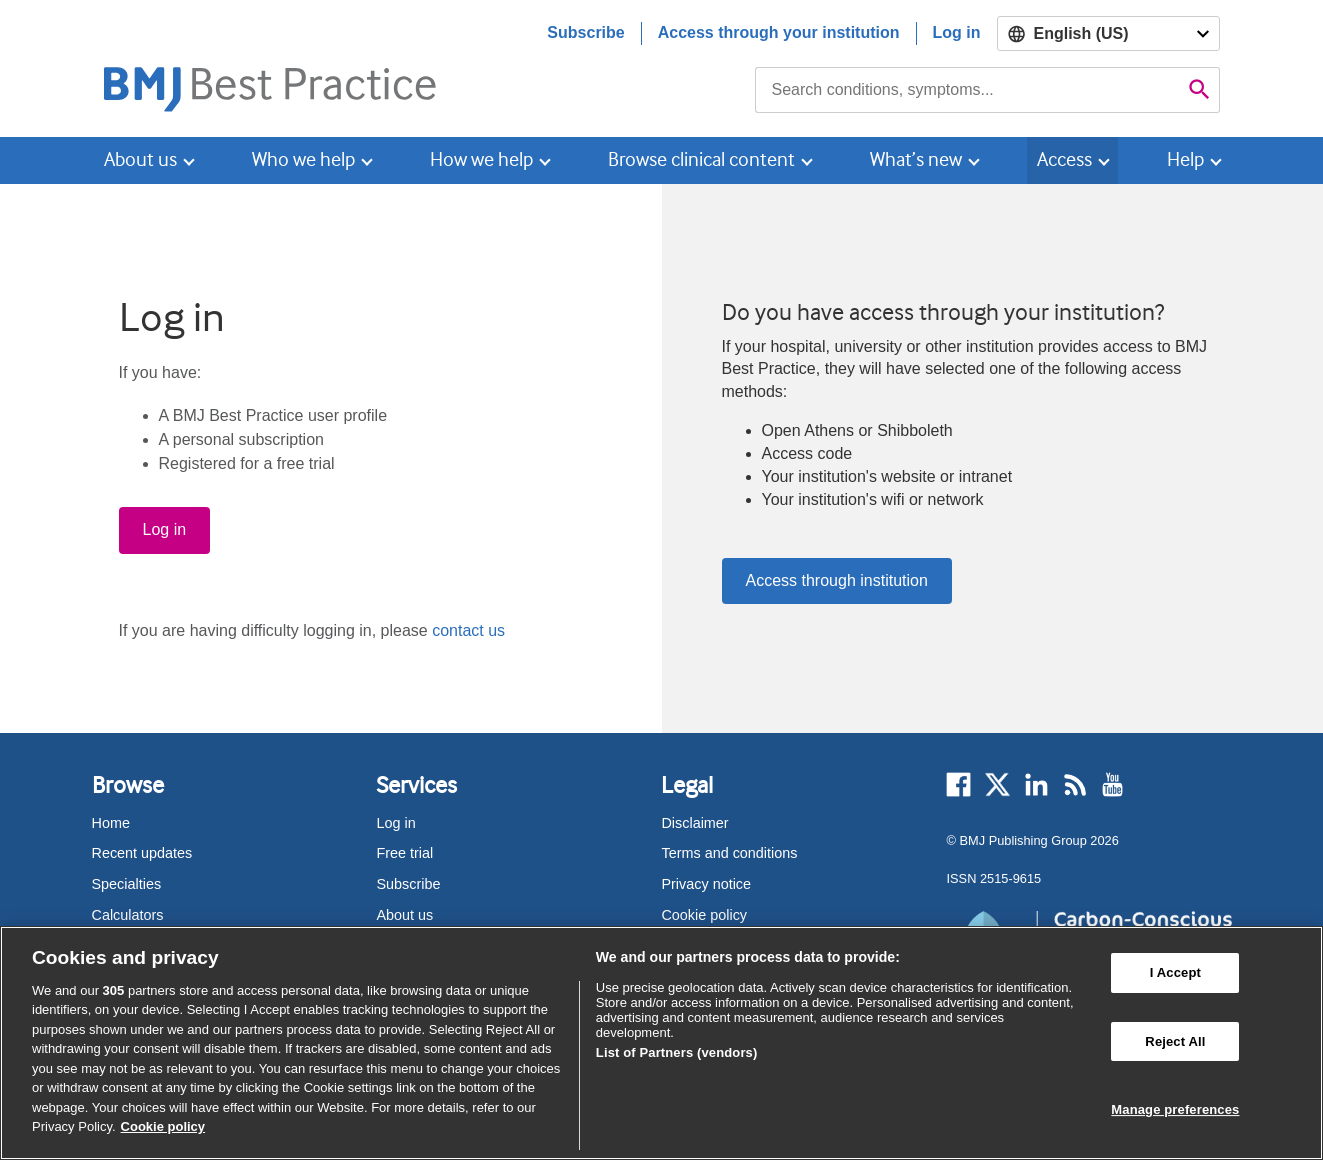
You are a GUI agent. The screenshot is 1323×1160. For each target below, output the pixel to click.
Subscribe (585, 32)
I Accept (1175, 972)
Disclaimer (694, 823)
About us (404, 915)
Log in (957, 32)
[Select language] (1108, 33)
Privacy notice (706, 884)
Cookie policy (704, 915)
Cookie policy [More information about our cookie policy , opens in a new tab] (163, 1126)
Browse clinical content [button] (701, 159)
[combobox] (967, 90)
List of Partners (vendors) (677, 1052)
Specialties (127, 884)
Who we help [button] (303, 159)
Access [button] (1064, 159)
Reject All (1175, 1041)
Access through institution (837, 580)
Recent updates (142, 853)
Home (111, 823)
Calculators (128, 915)
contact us (468, 630)
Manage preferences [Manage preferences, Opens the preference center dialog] (1175, 1109)
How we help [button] (481, 159)
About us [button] (140, 159)
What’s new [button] (916, 159)
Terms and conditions (729, 853)
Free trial (404, 853)
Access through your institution (779, 32)
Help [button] (1185, 159)
